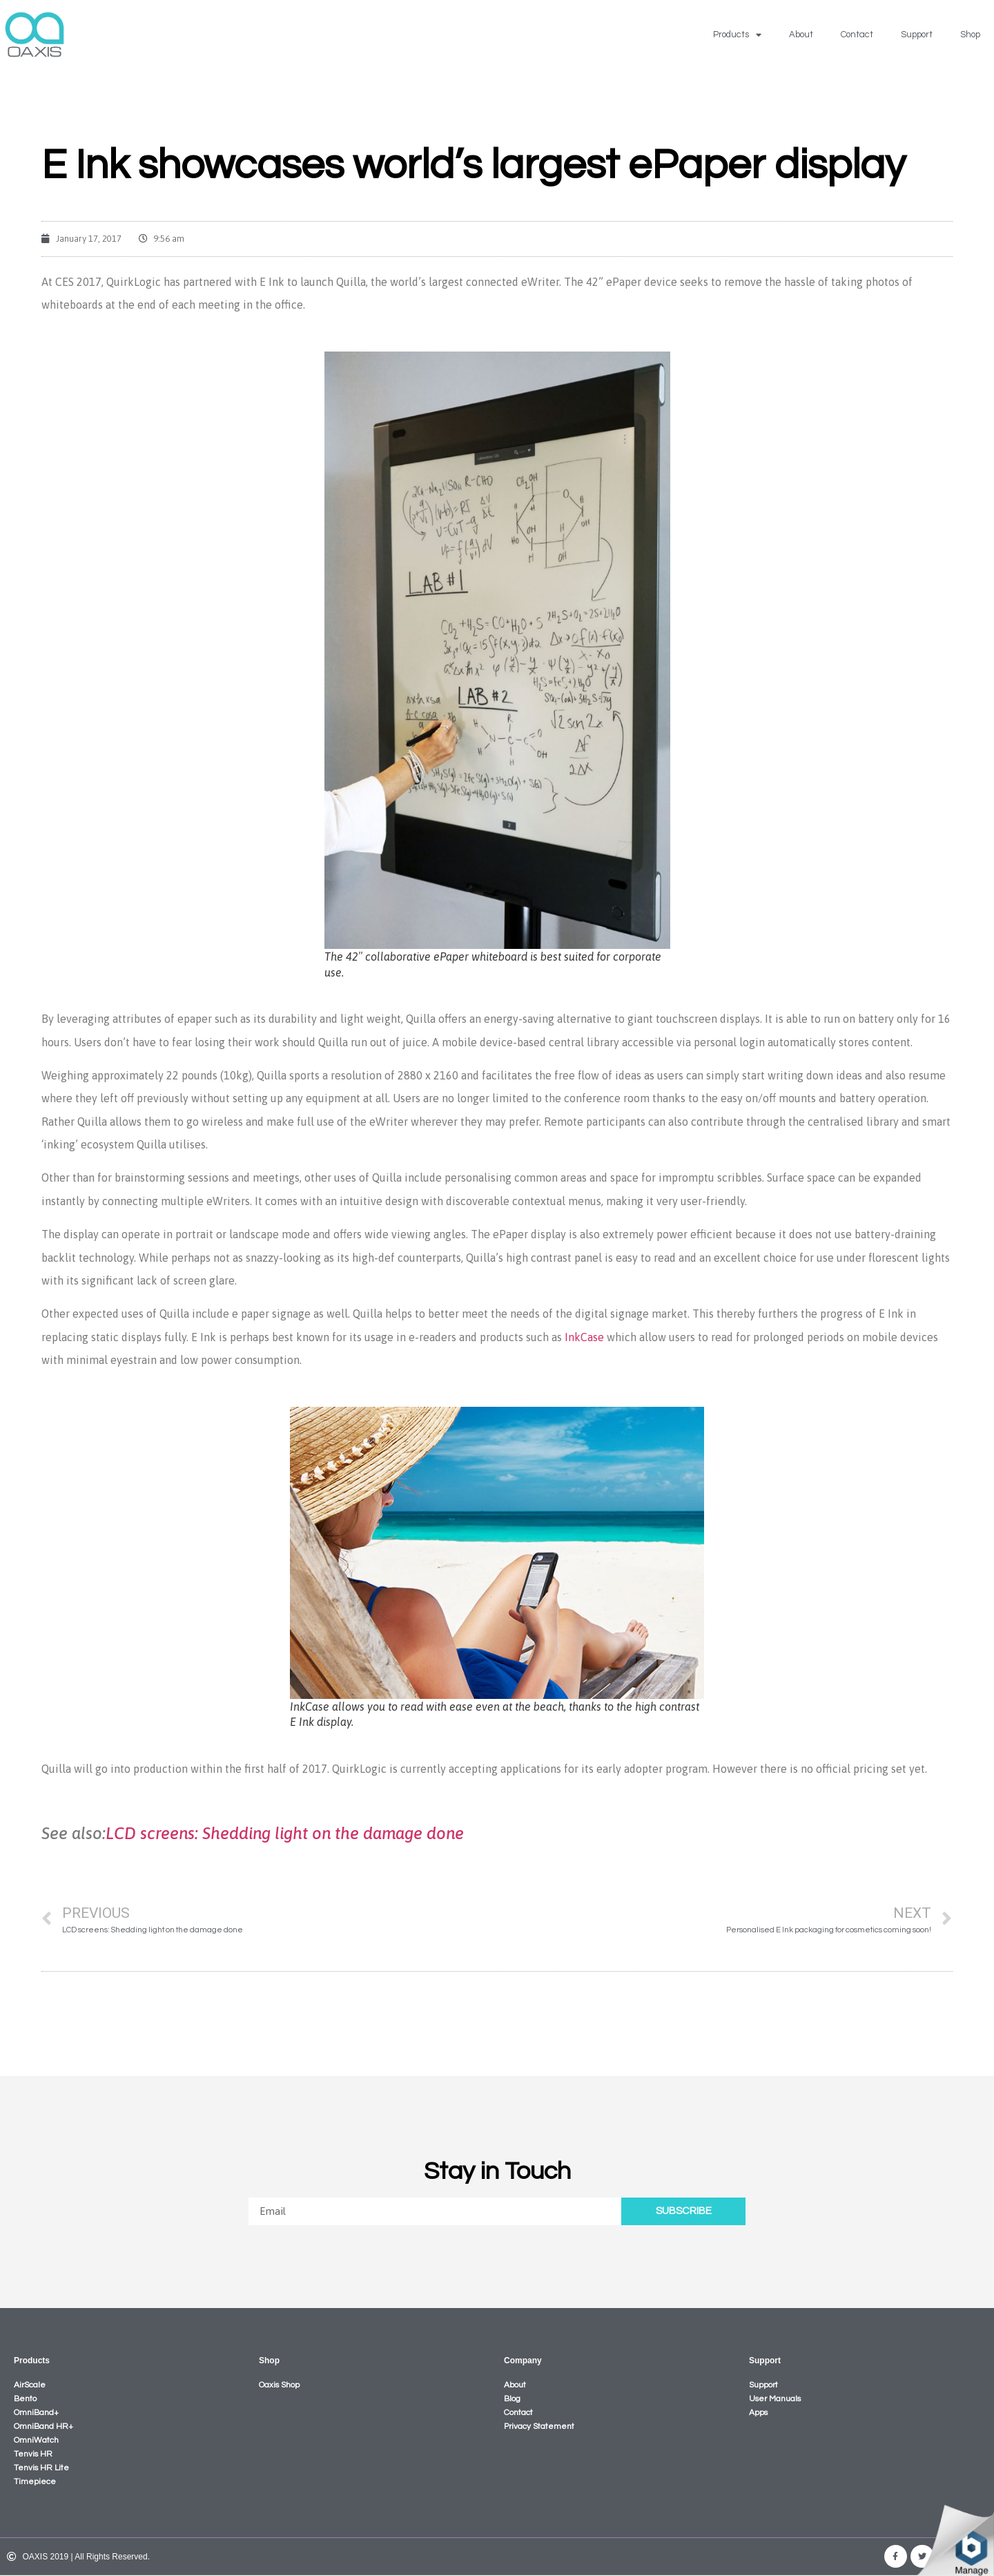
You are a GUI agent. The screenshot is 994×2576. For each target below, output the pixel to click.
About (801, 34)
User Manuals (775, 2398)
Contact (857, 34)
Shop (970, 34)
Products (737, 34)
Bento (25, 2398)
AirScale (30, 2385)
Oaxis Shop (279, 2385)
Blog (512, 2398)
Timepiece (35, 2481)
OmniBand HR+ (43, 2426)
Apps (758, 2412)
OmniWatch (36, 2440)
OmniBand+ (36, 2412)
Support (917, 34)
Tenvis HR (33, 2454)
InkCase (584, 1337)
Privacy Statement (539, 2426)
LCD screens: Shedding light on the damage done (285, 1833)
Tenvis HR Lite (41, 2467)
